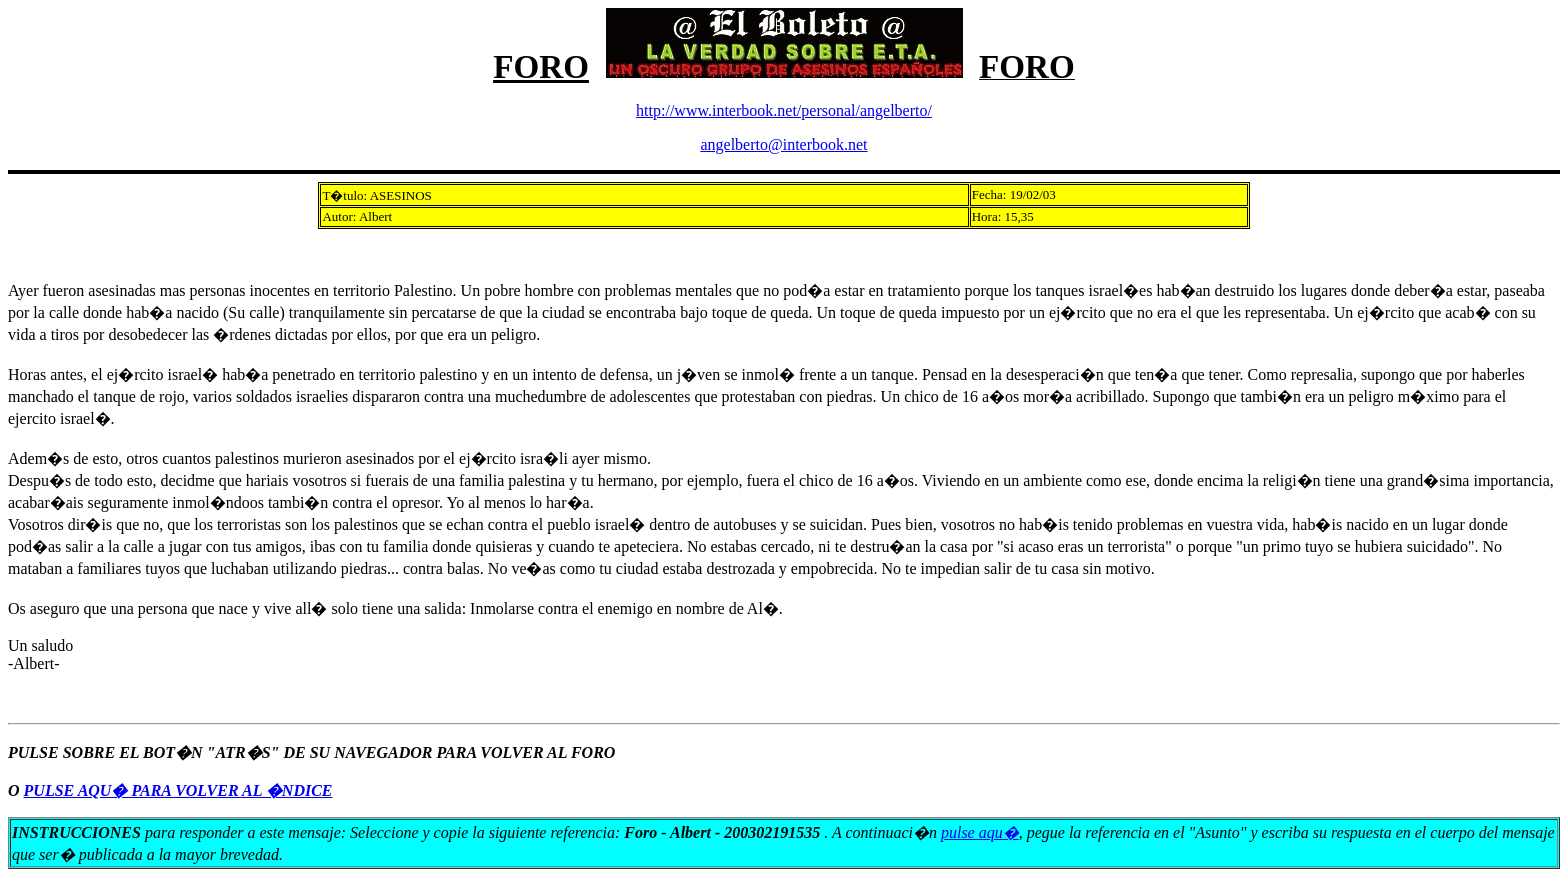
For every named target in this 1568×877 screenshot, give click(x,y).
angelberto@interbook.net (783, 144)
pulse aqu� (980, 832)
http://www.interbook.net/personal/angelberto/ (784, 110)
